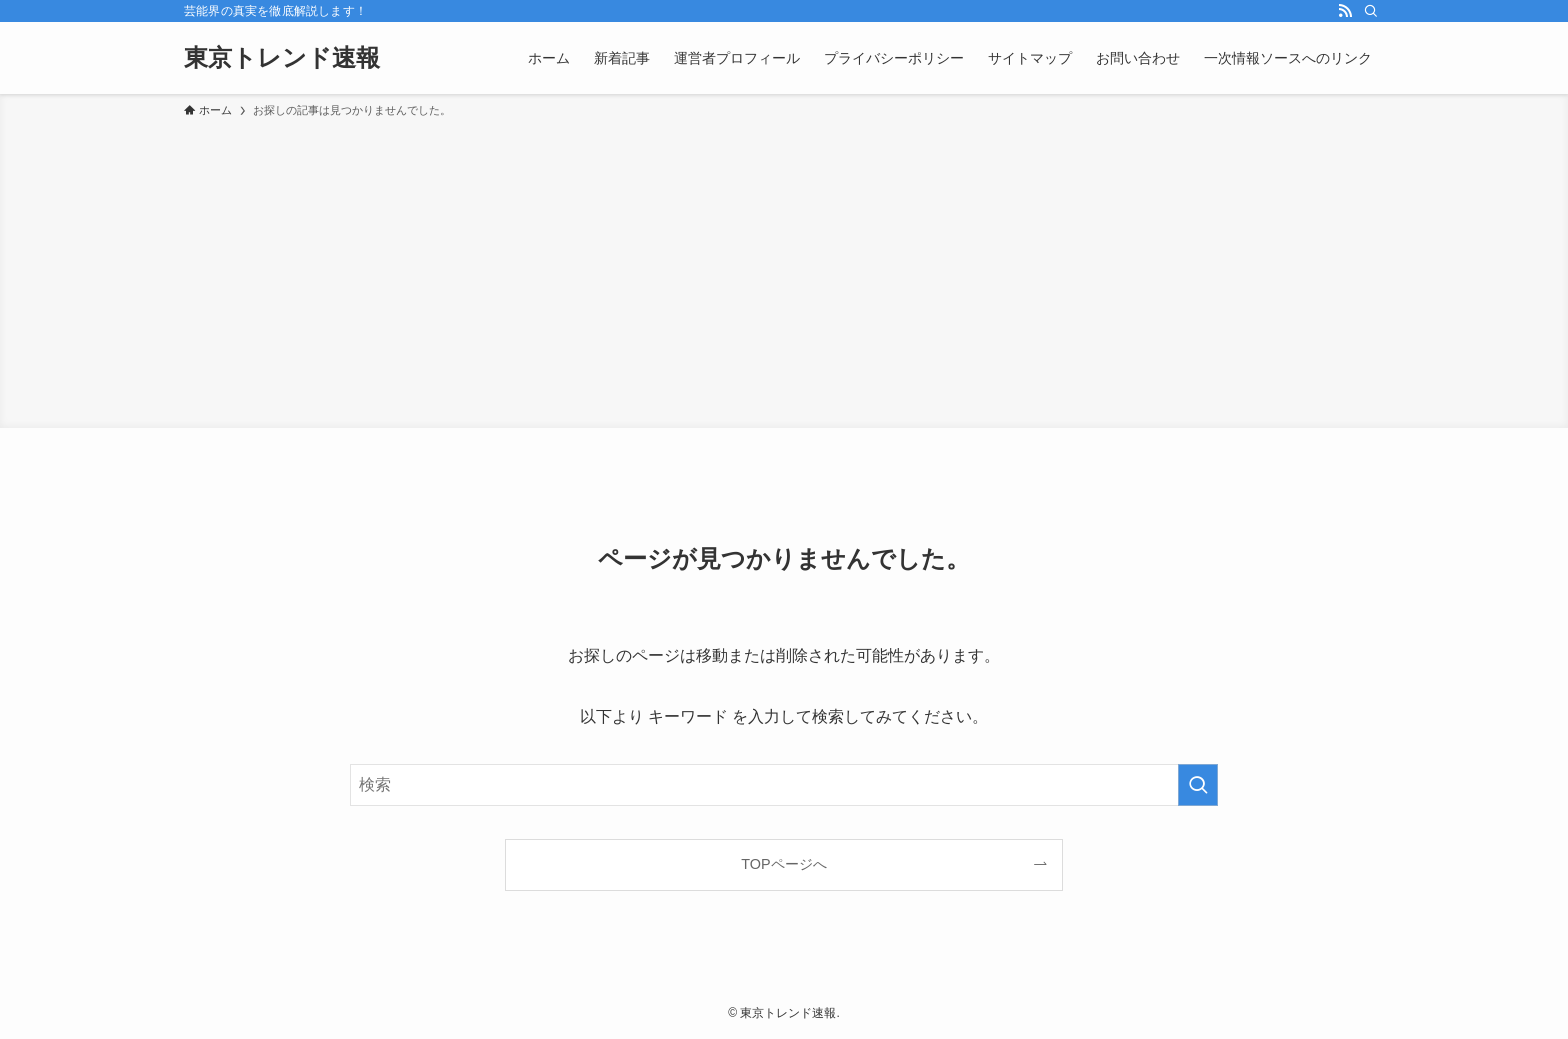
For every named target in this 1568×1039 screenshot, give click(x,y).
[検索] (1371, 11)
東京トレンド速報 (282, 58)
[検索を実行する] (1198, 785)
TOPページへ (783, 864)
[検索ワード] (784, 785)
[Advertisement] (784, 270)
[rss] (1345, 11)
